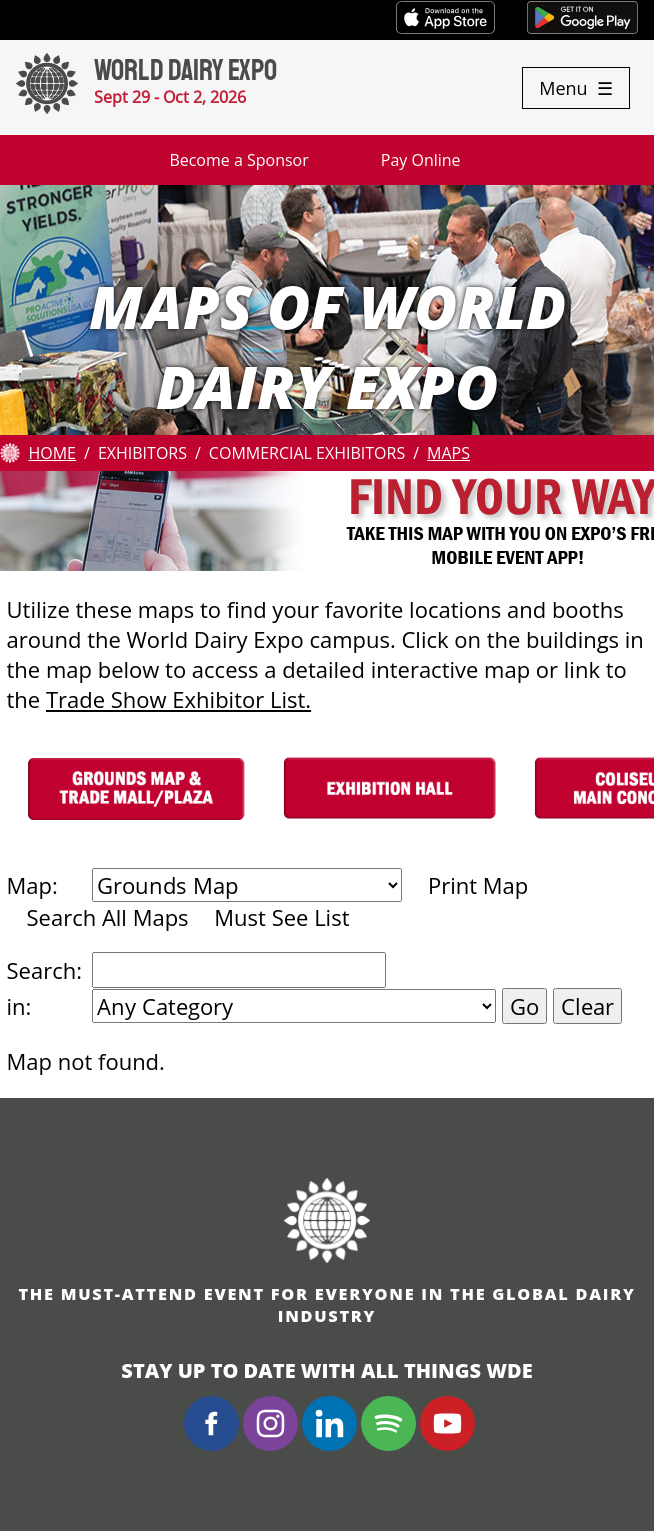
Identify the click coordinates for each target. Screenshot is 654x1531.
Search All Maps (108, 917)
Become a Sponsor (238, 160)
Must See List (281, 917)
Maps (448, 453)
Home (52, 453)
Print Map (478, 885)
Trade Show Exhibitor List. (178, 699)
